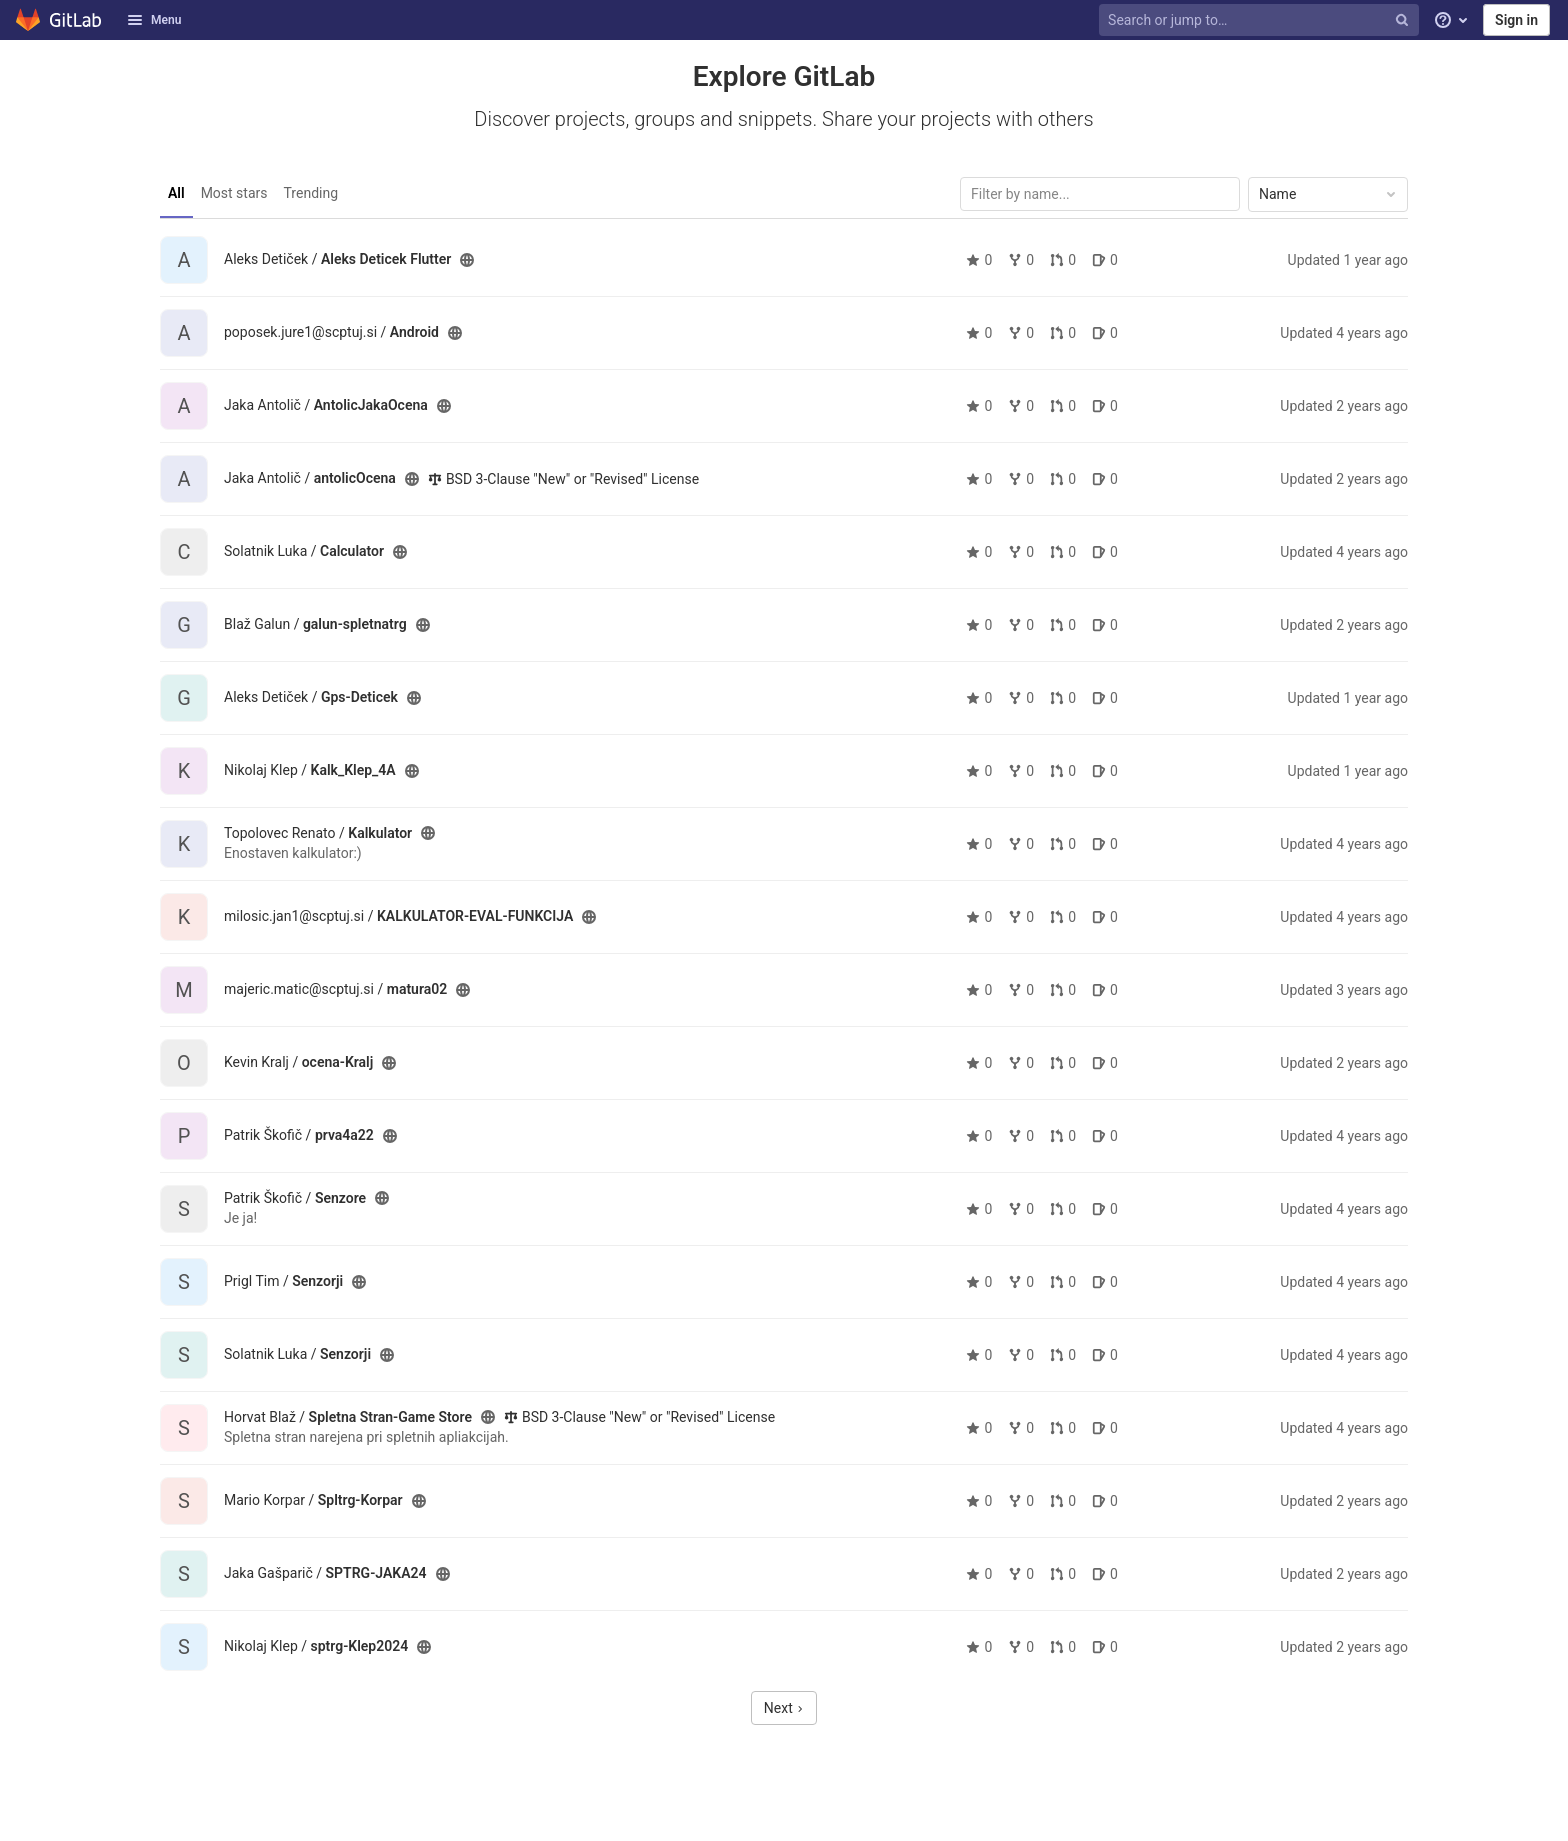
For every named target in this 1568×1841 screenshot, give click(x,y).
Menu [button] (154, 20)
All (176, 193)
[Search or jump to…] (1261, 20)
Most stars (234, 193)
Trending (311, 193)
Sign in (1516, 20)
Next (784, 1708)
